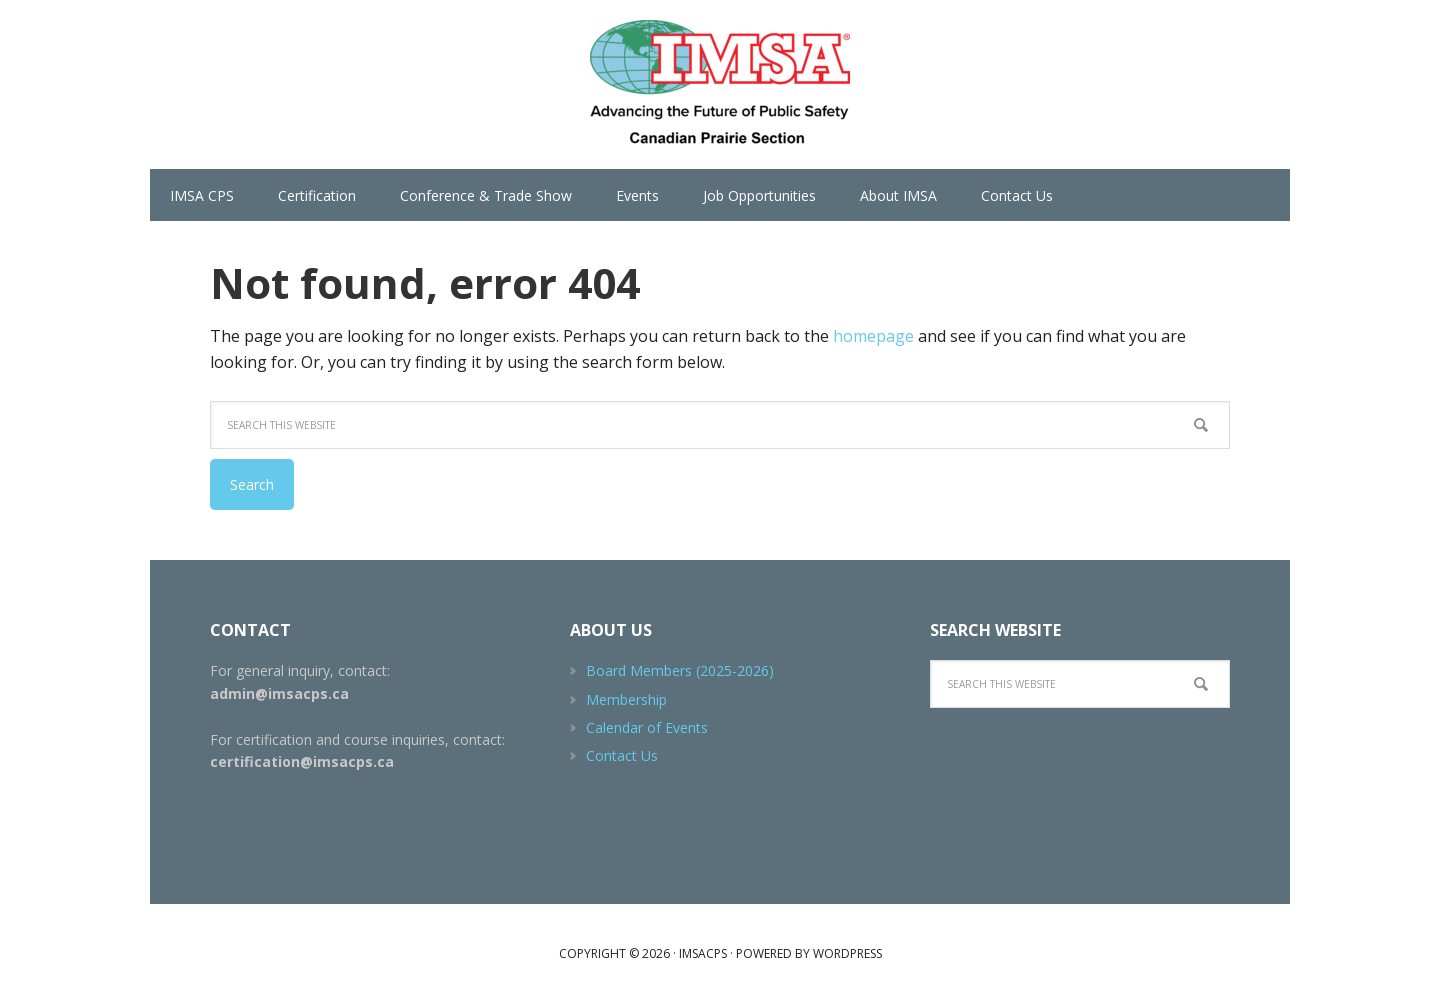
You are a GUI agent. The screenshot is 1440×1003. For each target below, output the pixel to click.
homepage (873, 336)
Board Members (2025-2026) (680, 670)
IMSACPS (720, 84)
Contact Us (622, 755)
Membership (626, 699)
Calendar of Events (647, 727)
